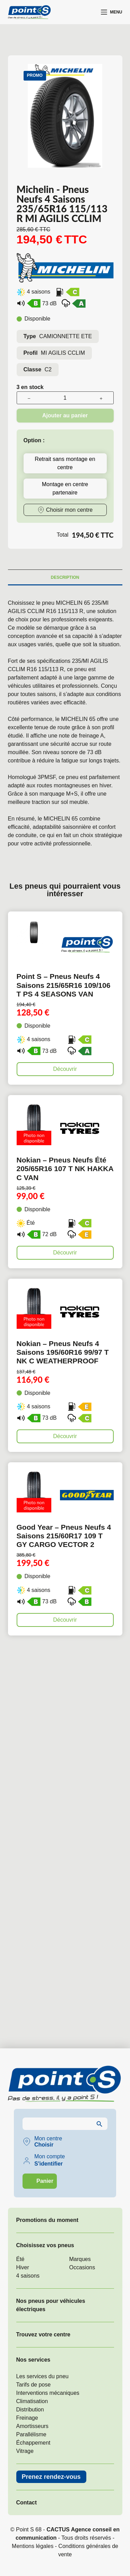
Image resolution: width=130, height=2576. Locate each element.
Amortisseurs (32, 2426)
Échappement (33, 2443)
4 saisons (28, 2276)
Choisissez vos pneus (45, 2245)
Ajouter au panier (65, 415)
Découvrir (65, 1069)
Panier (44, 2181)
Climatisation (32, 2401)
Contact (26, 2502)
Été (20, 2259)
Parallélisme (31, 2434)
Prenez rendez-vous (51, 2476)
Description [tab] (65, 577)
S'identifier (48, 2164)
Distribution (30, 2409)
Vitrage (25, 2451)
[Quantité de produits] (65, 397)
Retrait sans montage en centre (65, 463)
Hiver (22, 2267)
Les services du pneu (42, 2376)
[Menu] (111, 12)
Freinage (27, 2418)
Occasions (82, 2267)
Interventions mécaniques (47, 2393)
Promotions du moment (47, 2220)
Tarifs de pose (33, 2385)
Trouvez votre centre (43, 2334)
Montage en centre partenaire (65, 488)
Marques (80, 2259)
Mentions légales (32, 2546)
